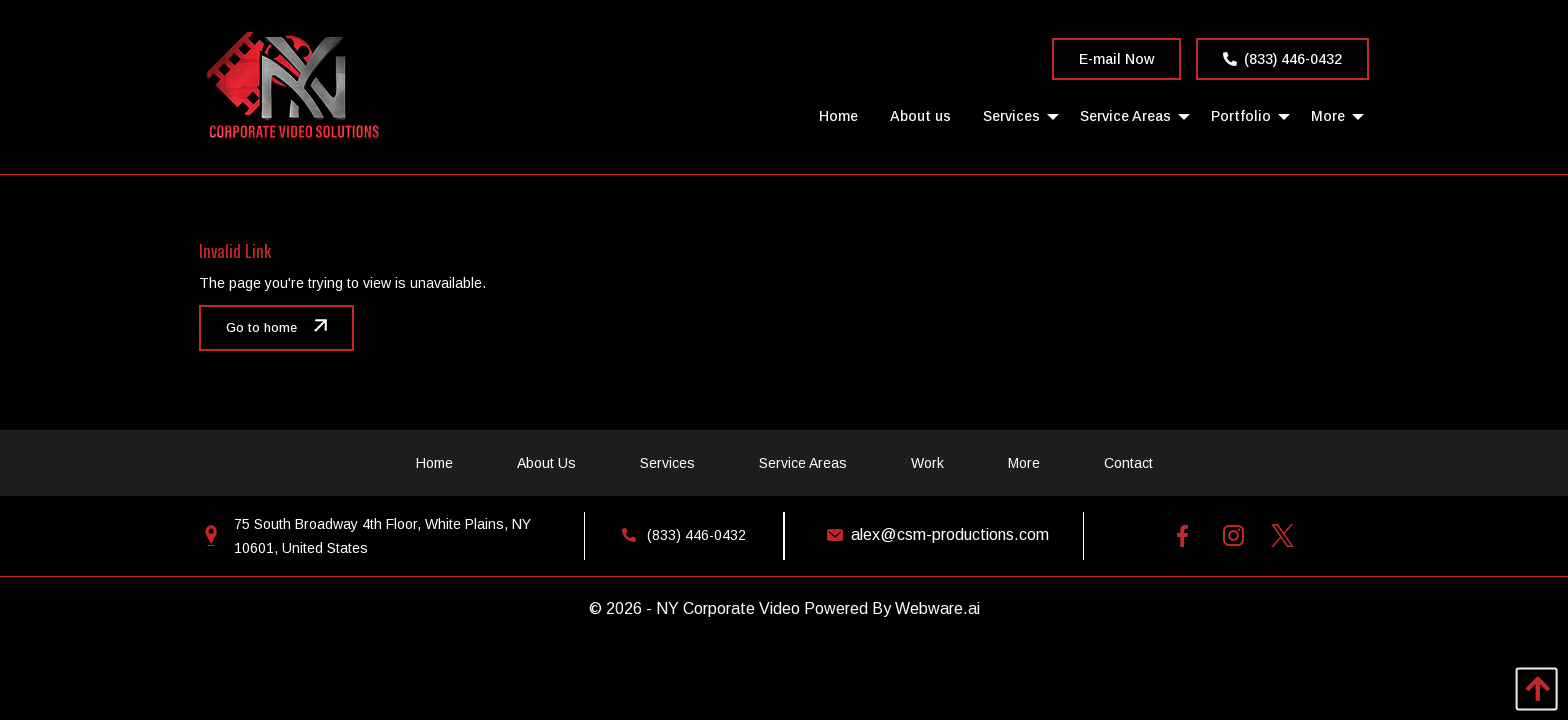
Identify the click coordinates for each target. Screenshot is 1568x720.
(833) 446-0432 (1282, 59)
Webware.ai (937, 608)
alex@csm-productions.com (933, 534)
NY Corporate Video (728, 608)
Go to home (261, 328)
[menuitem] (838, 115)
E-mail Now (1116, 59)
